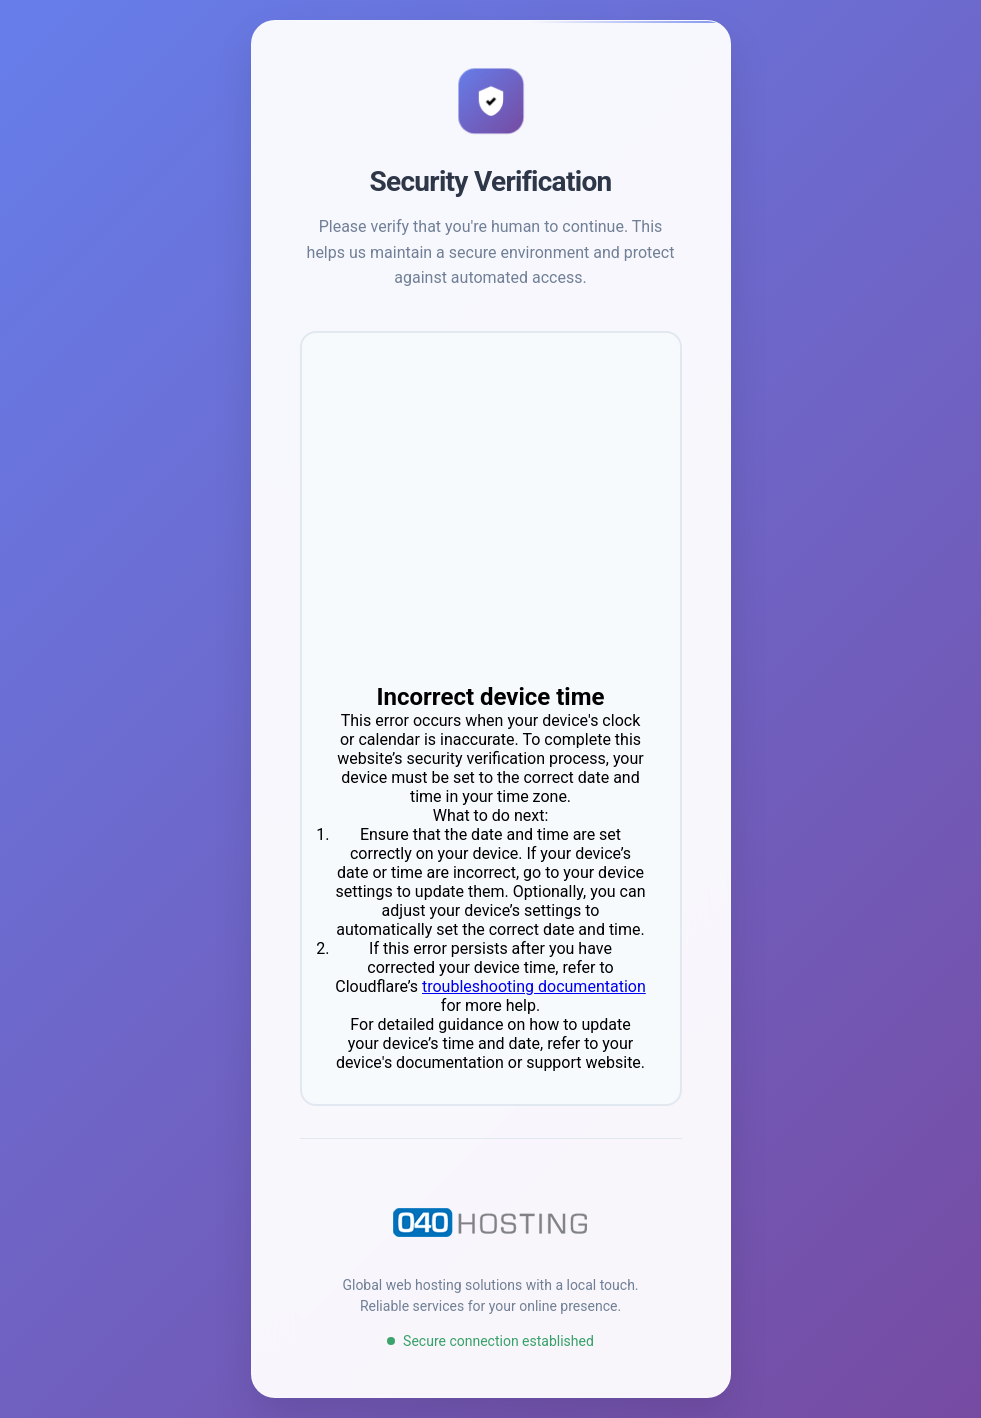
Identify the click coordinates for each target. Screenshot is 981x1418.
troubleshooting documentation (534, 986)
